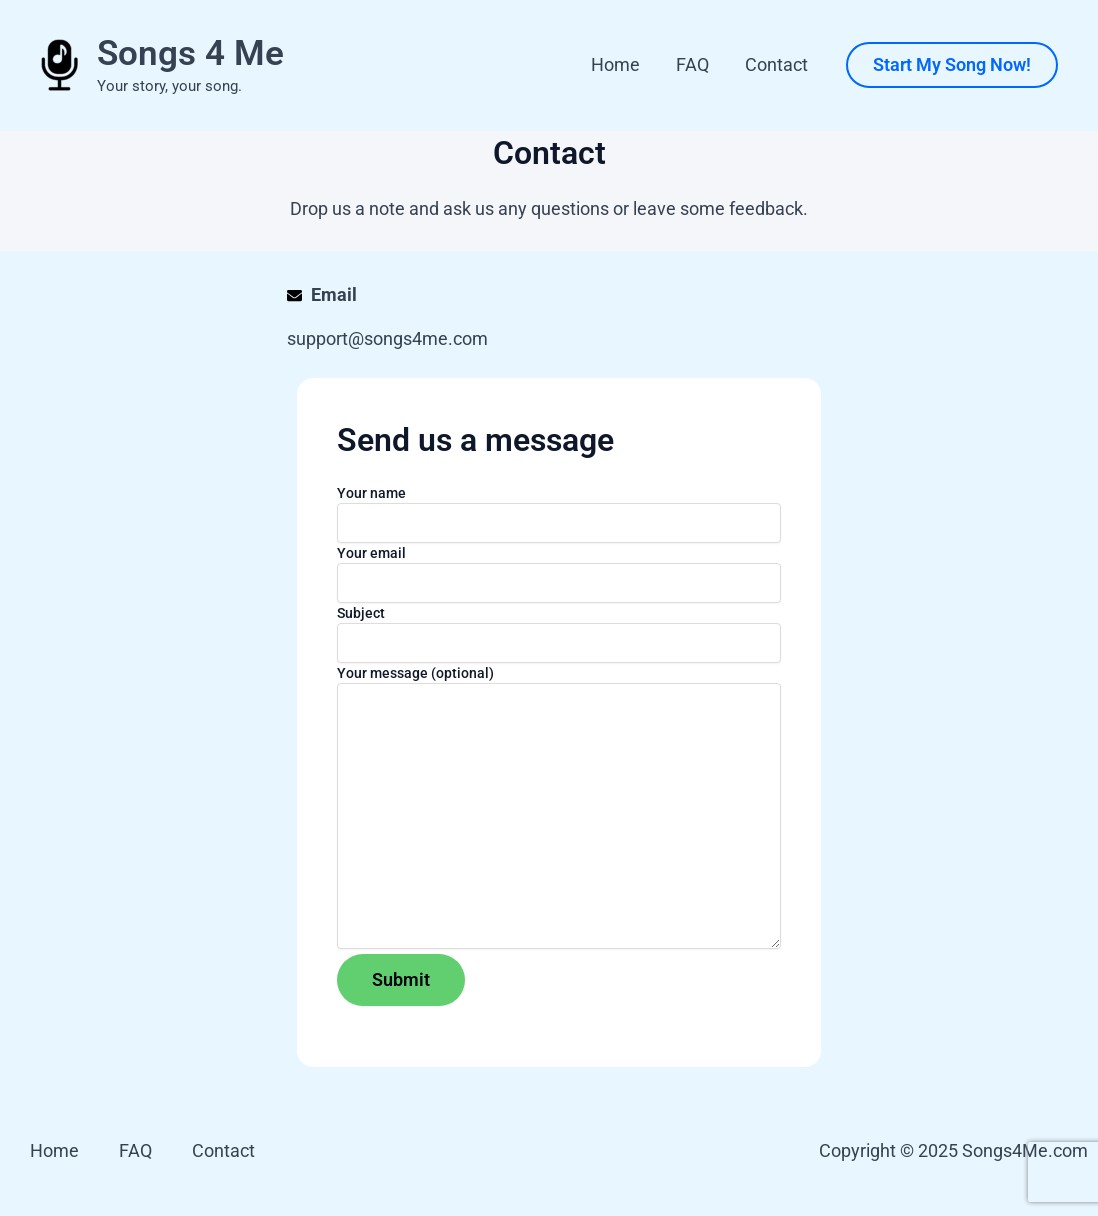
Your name (559, 514)
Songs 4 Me (190, 53)
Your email (559, 574)
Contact (776, 64)
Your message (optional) (559, 809)
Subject (559, 634)
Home (615, 64)
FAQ (692, 64)
